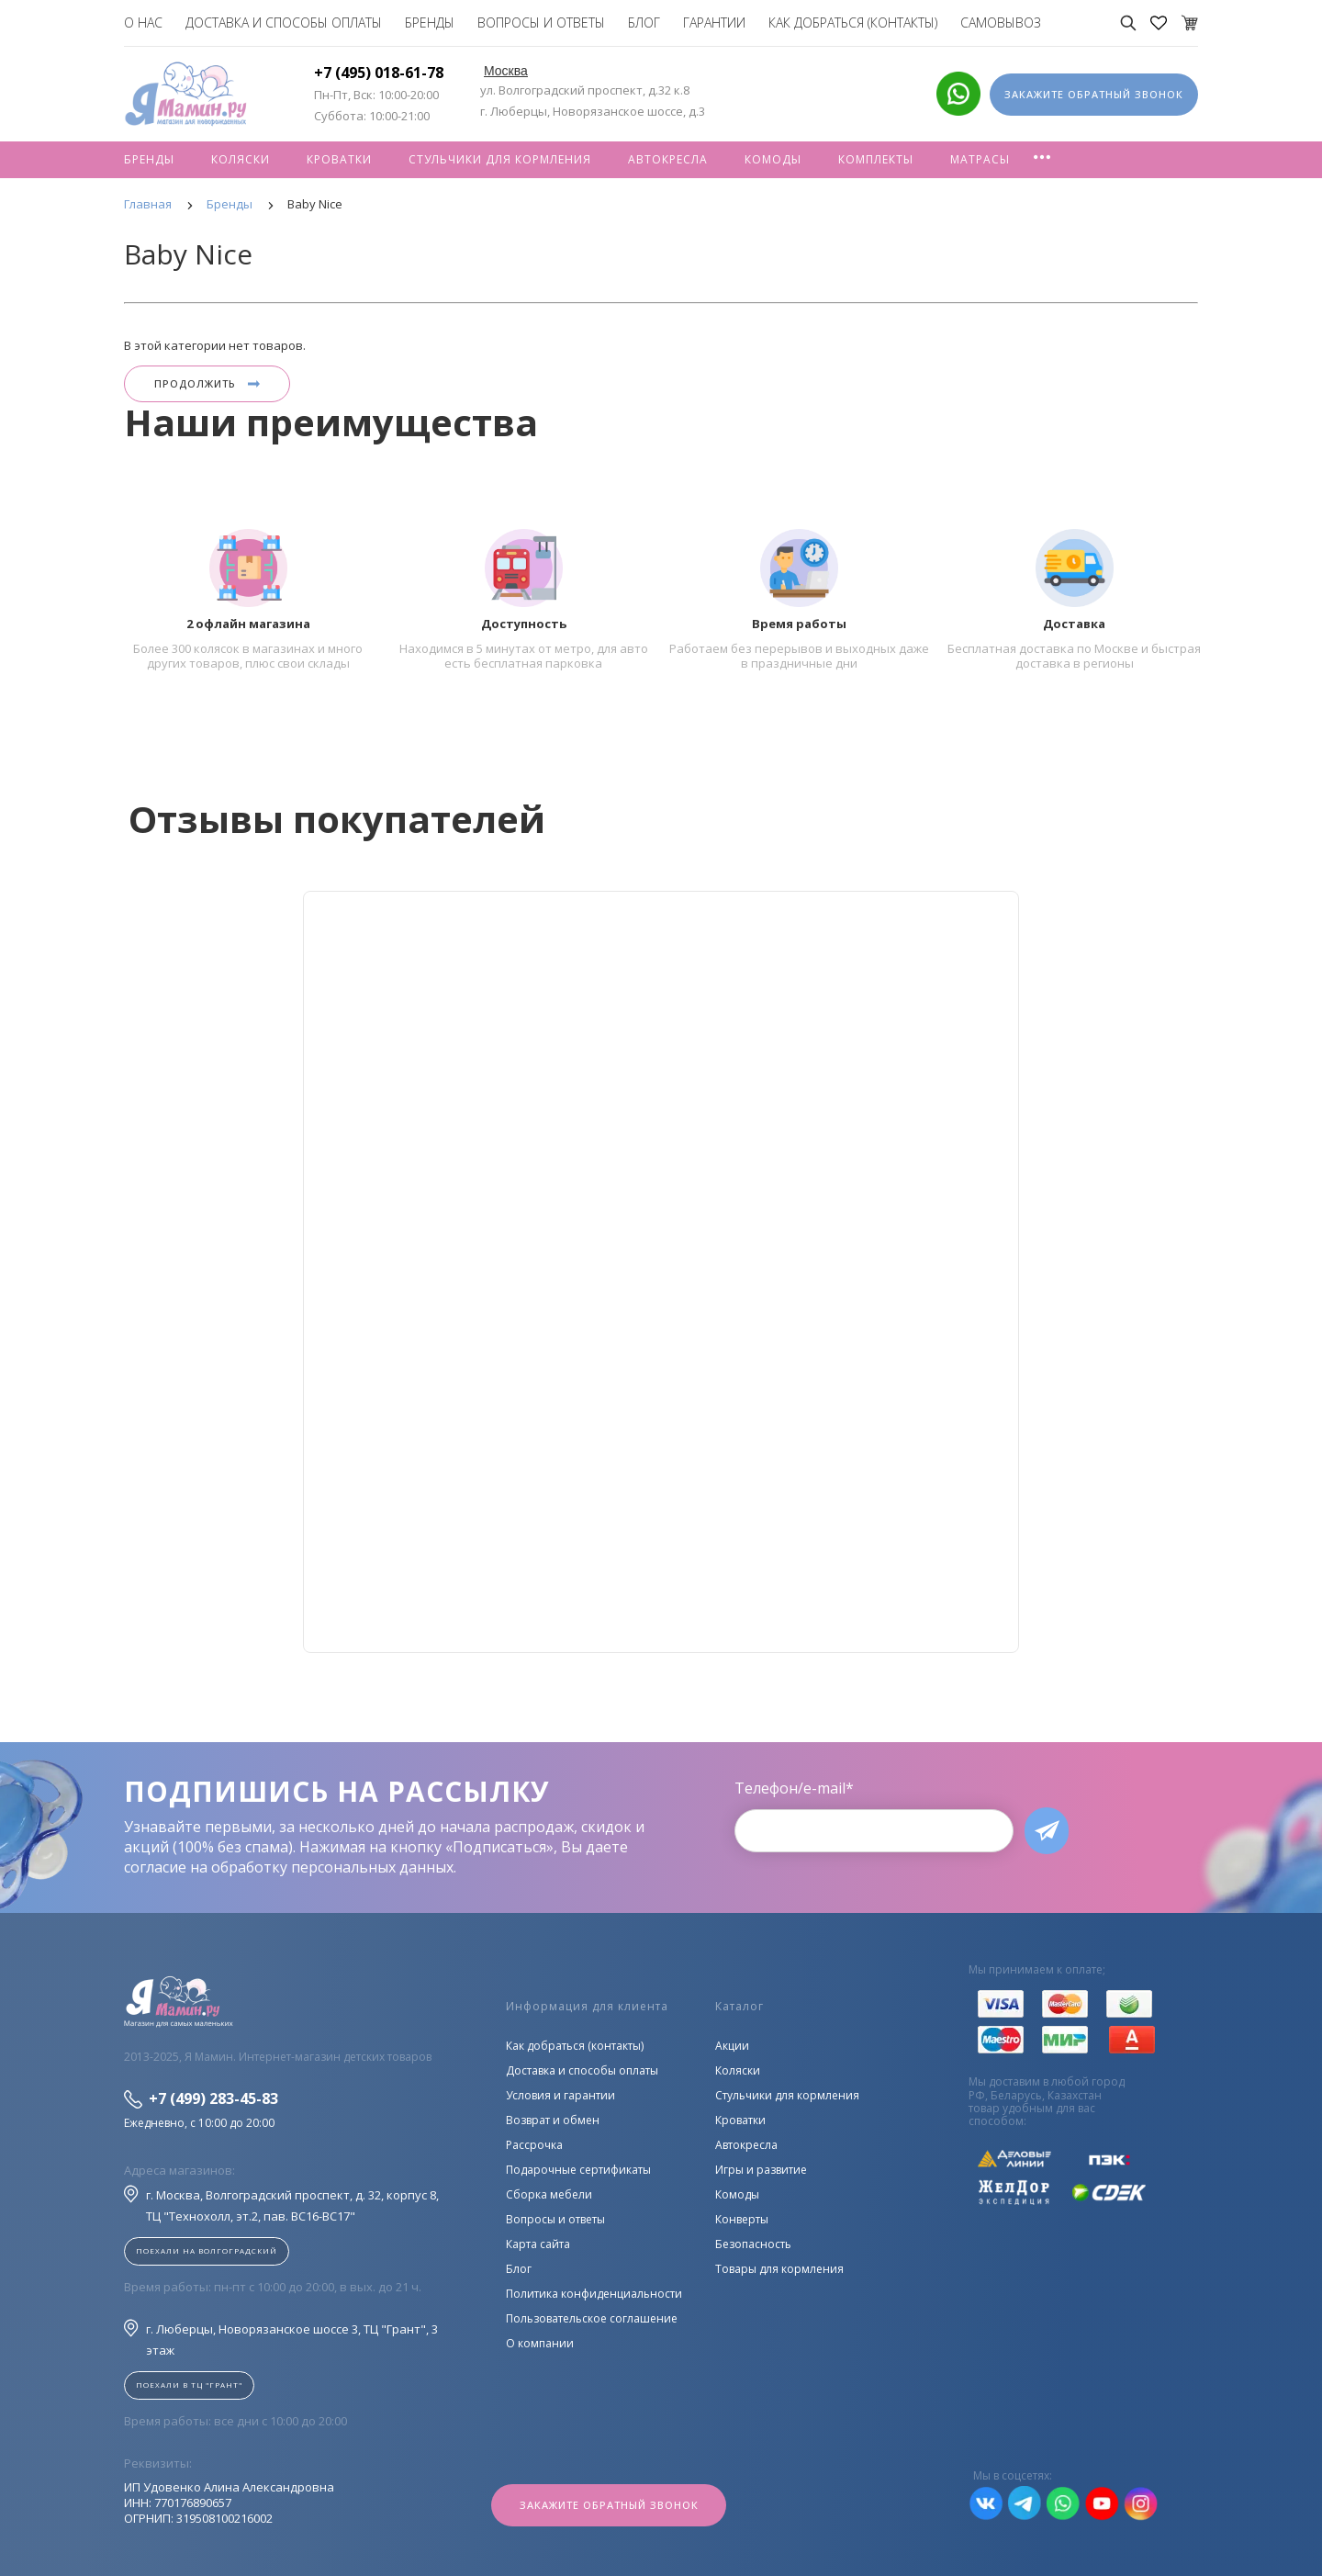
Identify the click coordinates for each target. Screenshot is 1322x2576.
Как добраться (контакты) (852, 22)
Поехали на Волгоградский (206, 2250)
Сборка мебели (549, 2194)
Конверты (741, 2219)
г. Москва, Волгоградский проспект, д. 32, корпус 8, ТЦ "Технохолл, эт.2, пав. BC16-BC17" (281, 2204)
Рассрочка (534, 2145)
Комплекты (875, 159)
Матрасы (980, 159)
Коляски (240, 159)
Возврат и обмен (552, 2120)
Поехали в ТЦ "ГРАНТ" (189, 2384)
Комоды (773, 159)
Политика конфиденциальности (594, 2293)
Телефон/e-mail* (794, 1788)
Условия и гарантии (560, 2095)
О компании (540, 2343)
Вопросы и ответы (541, 22)
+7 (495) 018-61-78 (378, 72)
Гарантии (714, 22)
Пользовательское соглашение (592, 2318)
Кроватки (339, 159)
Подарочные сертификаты (578, 2169)
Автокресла (668, 159)
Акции (732, 2045)
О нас (143, 22)
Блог (644, 22)
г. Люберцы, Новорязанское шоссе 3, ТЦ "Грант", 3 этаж (281, 2338)
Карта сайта (538, 2244)
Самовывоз (1000, 22)
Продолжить (207, 383)
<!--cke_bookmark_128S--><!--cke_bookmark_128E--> (661, 1272)
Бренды (429, 22)
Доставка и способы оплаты (283, 22)
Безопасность (753, 2244)
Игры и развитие (761, 2169)
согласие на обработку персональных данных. (290, 1867)
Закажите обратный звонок (609, 2505)
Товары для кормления (779, 2269)
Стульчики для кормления (500, 159)
